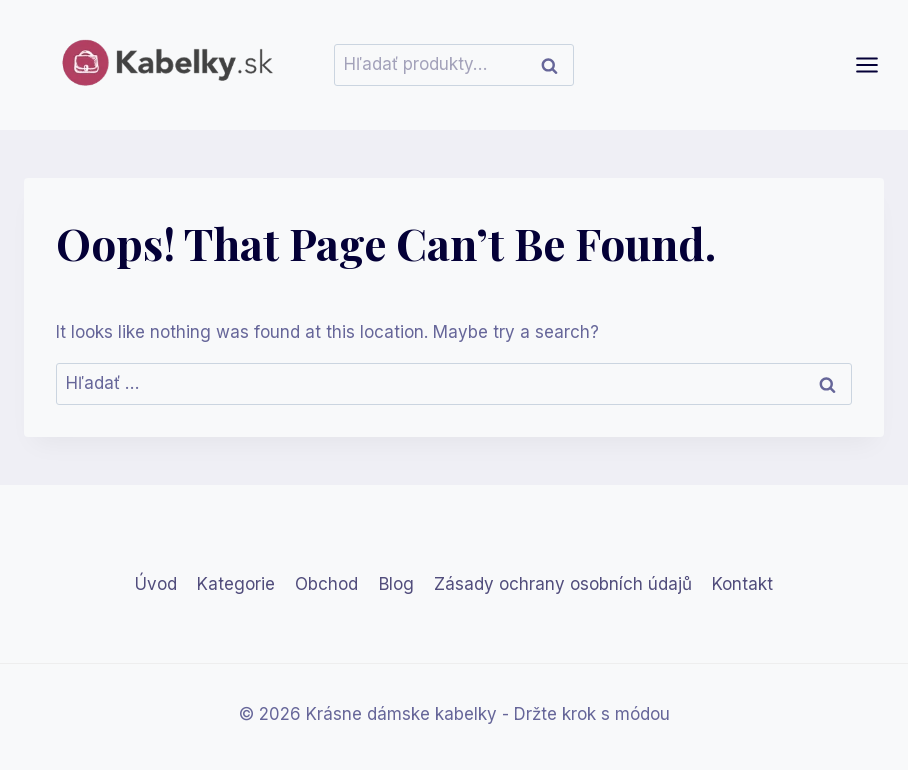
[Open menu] (877, 64)
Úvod (156, 584)
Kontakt (742, 584)
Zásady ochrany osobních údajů (563, 584)
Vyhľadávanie (555, 65)
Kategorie (236, 584)
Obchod (326, 584)
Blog (396, 584)
